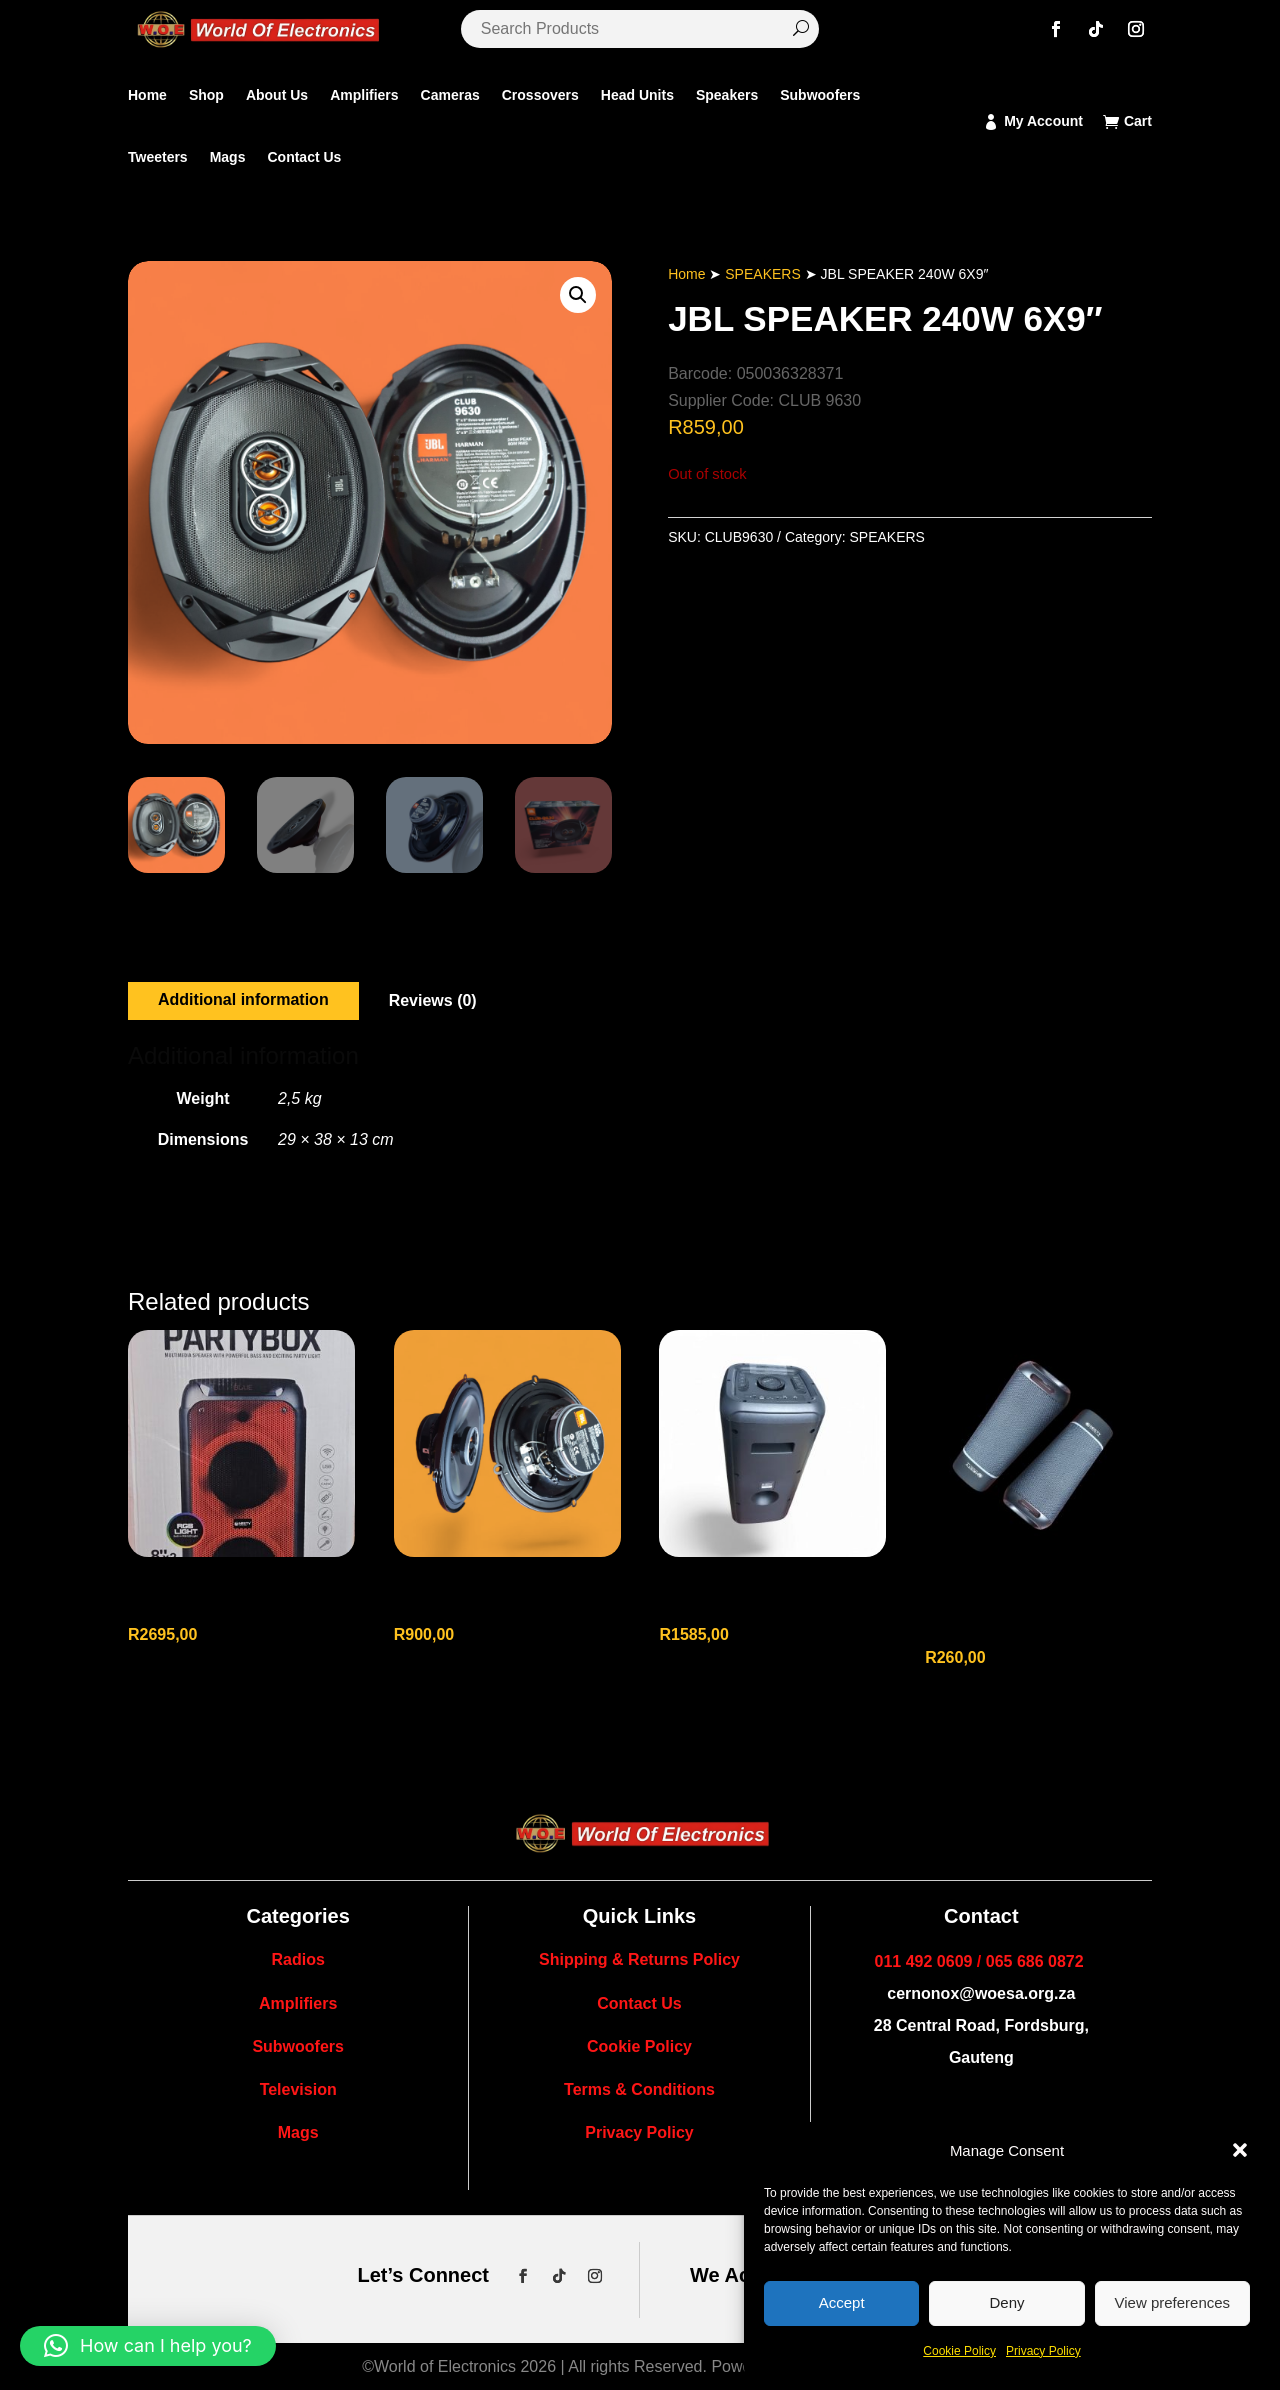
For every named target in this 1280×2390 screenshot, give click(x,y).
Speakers (727, 95)
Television (298, 2089)
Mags (228, 157)
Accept (842, 2302)
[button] (1240, 2150)
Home (147, 95)
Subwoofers (820, 95)
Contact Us (304, 157)
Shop (206, 95)
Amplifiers (364, 95)
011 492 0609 (924, 1961)
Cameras (450, 95)
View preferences (1173, 2302)
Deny (1006, 2302)
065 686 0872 (1034, 1961)
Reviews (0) (433, 1000)
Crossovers (540, 95)
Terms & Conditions (639, 2089)
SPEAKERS (762, 274)
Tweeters (158, 157)
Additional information (243, 999)
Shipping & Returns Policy (639, 1959)
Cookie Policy (959, 2351)
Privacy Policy (1043, 2351)
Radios (297, 1959)
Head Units (637, 95)
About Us (277, 95)
